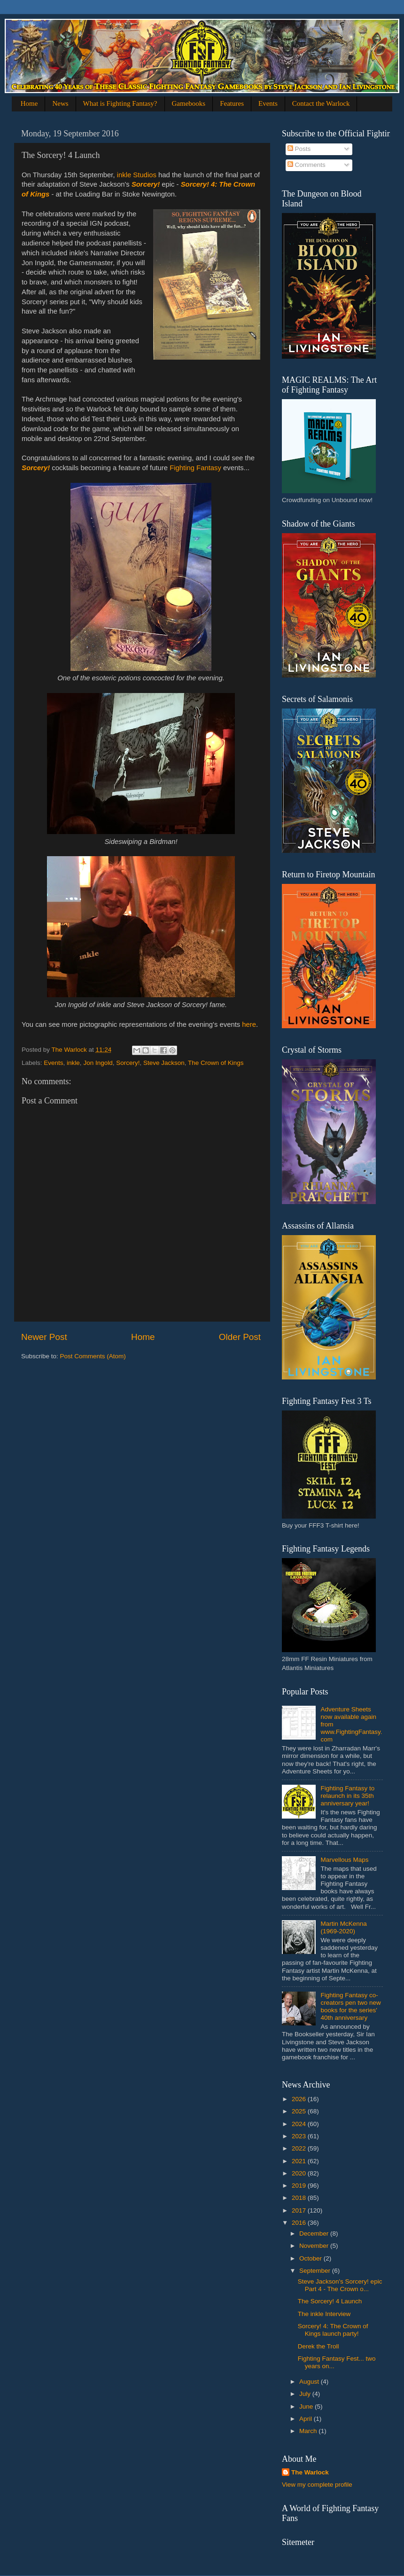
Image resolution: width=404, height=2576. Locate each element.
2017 (300, 2210)
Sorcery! (146, 184)
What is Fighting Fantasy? (120, 103)
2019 (300, 2185)
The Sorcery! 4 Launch (330, 2301)
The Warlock (310, 2472)
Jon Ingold (97, 1062)
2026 (300, 2099)
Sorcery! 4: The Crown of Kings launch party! (333, 2330)
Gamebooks (189, 103)
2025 (300, 2111)
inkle (73, 1062)
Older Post (240, 1337)
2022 (300, 2148)
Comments (306, 164)
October (311, 2258)
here (249, 1024)
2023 (300, 2136)
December (314, 2233)
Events (268, 103)
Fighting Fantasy (195, 468)
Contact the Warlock (321, 103)
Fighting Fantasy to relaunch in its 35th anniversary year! (347, 1796)
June (307, 2406)
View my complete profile (317, 2484)
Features (232, 103)
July (305, 2393)
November (314, 2245)
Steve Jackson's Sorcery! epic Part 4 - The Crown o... (340, 2285)
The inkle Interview (324, 2313)
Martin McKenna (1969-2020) (343, 1927)
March (309, 2430)
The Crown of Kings (216, 1062)
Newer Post (44, 1337)
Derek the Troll (318, 2346)
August (310, 2381)
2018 (300, 2197)
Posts (299, 148)
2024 (300, 2123)
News (60, 103)
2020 (300, 2173)
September (315, 2270)
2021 (300, 2161)
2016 (300, 2222)
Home (29, 103)
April (306, 2418)
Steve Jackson (164, 1062)
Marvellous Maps (344, 1859)
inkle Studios (136, 175)
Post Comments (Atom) (93, 1356)
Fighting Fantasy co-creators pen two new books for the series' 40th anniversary (350, 2007)
